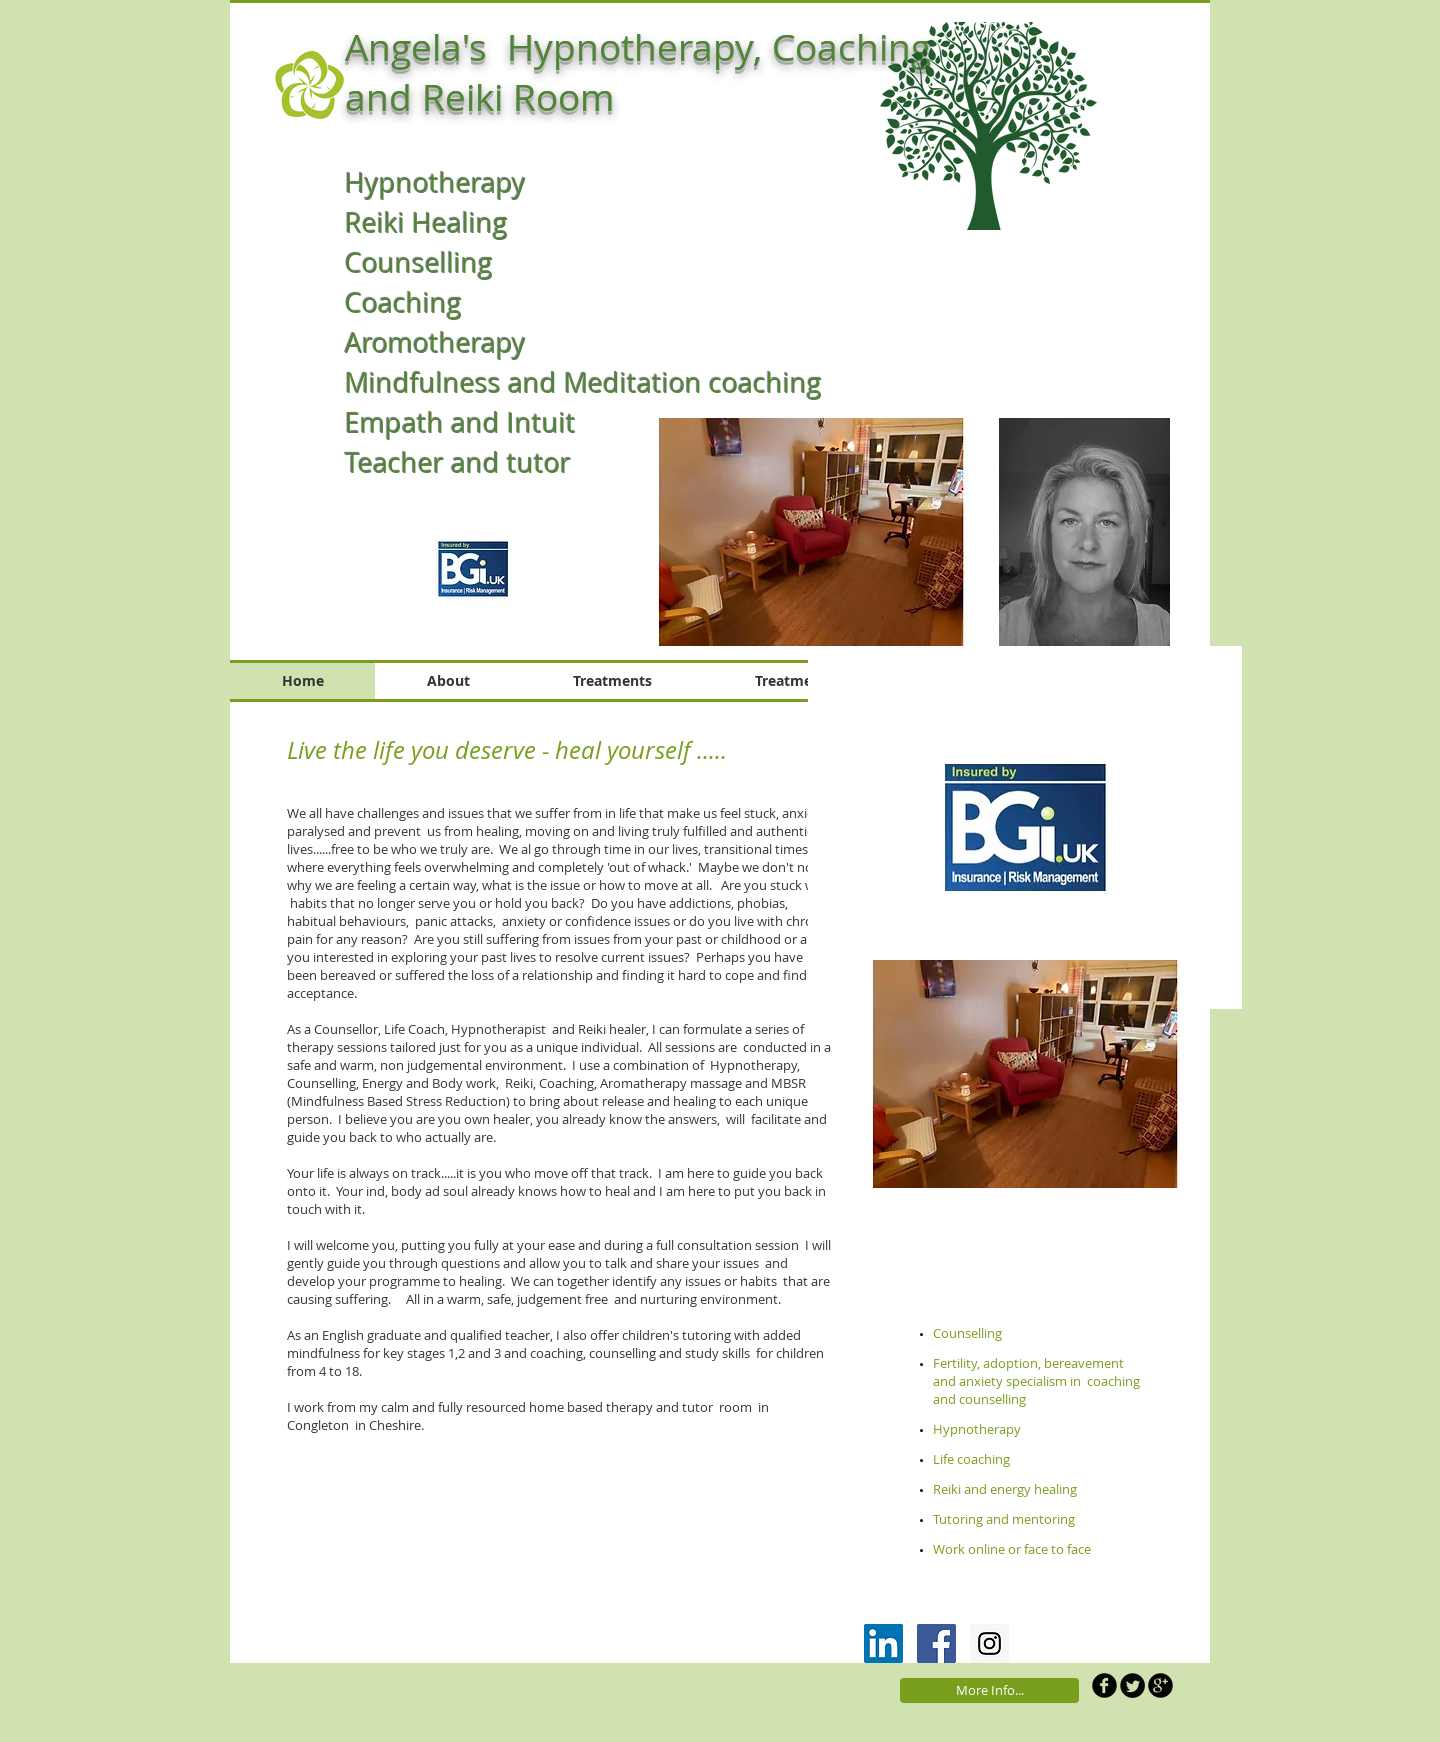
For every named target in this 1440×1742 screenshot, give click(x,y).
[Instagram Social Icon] (989, 1643)
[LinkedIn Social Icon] (883, 1643)
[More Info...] (989, 1690)
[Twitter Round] (1132, 1685)
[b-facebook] (1104, 1685)
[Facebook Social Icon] (936, 1643)
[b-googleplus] (1160, 1685)
